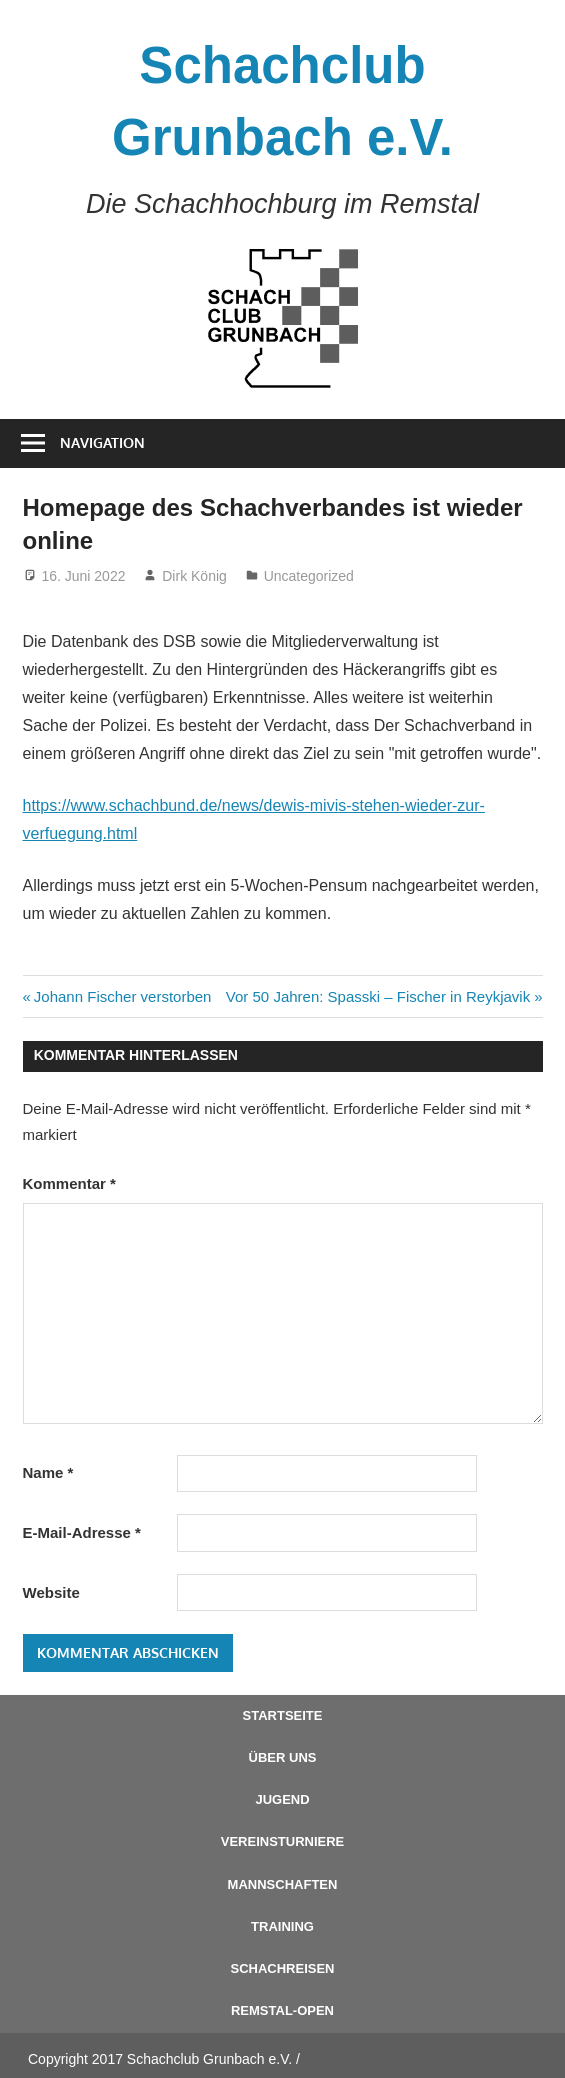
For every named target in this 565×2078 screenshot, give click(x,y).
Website (51, 1592)
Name (48, 1472)
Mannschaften (283, 1884)
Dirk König (194, 576)
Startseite (283, 1715)
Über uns (283, 1757)
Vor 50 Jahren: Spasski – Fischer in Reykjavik (378, 996)
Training (282, 1926)
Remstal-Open (282, 2010)
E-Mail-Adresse (82, 1532)
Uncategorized (309, 576)
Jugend (282, 1799)
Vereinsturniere (283, 1841)
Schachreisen (282, 1968)
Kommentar (69, 1183)
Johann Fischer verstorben (122, 996)
